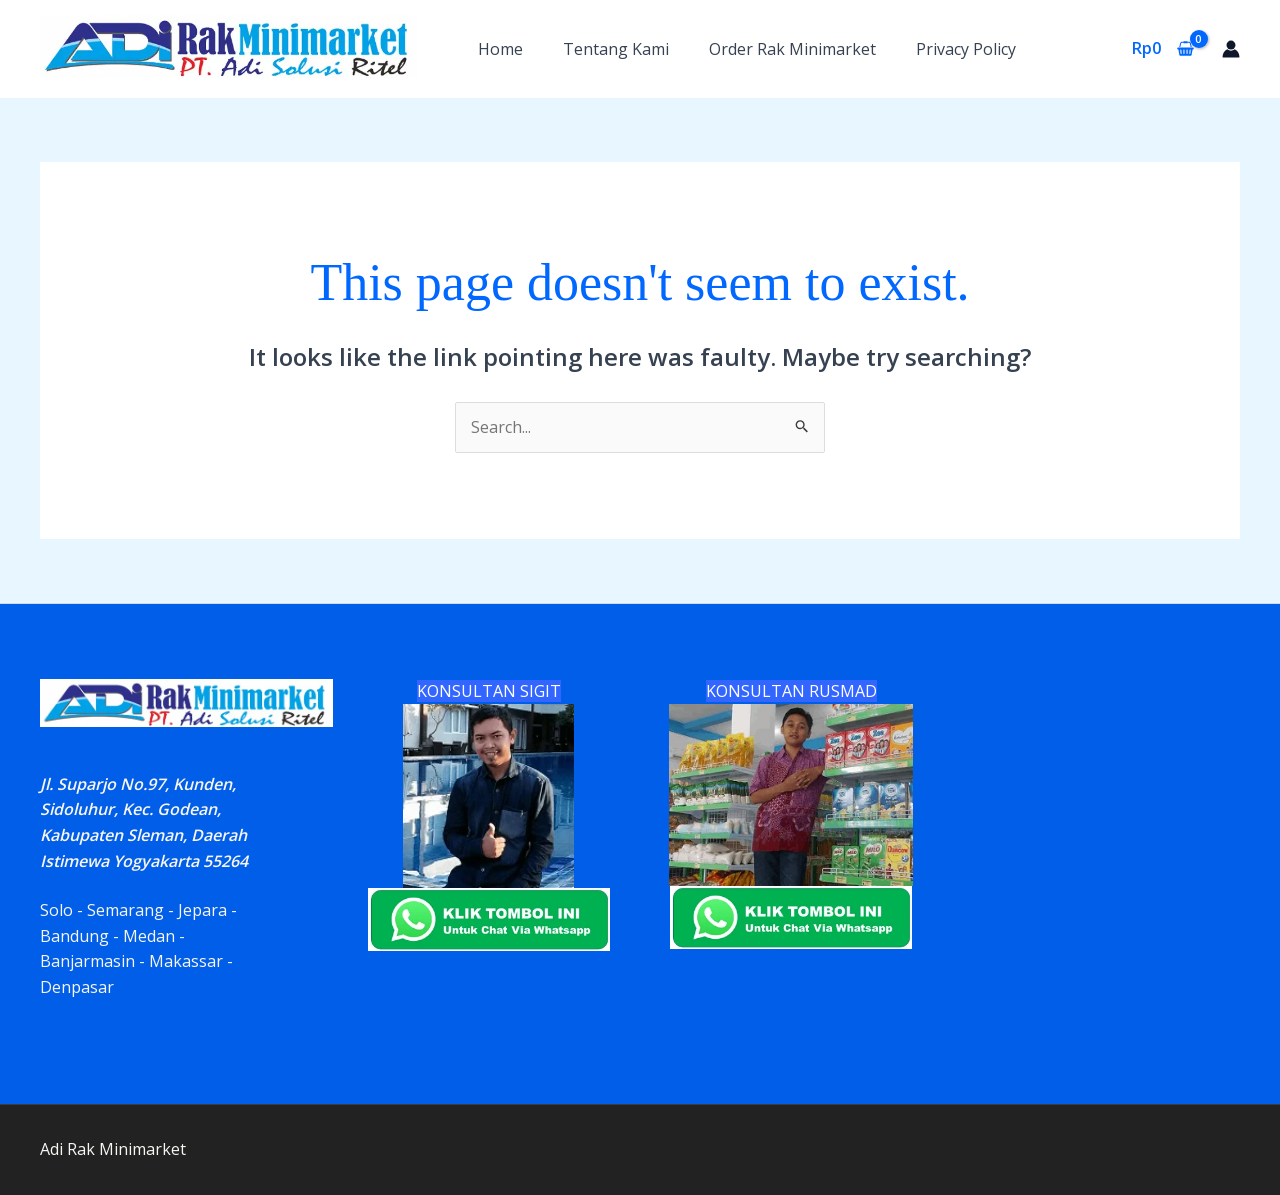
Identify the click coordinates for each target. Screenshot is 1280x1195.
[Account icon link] (1231, 49)
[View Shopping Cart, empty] (1162, 49)
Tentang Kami (616, 49)
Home (500, 49)
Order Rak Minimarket (792, 49)
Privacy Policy (966, 49)
